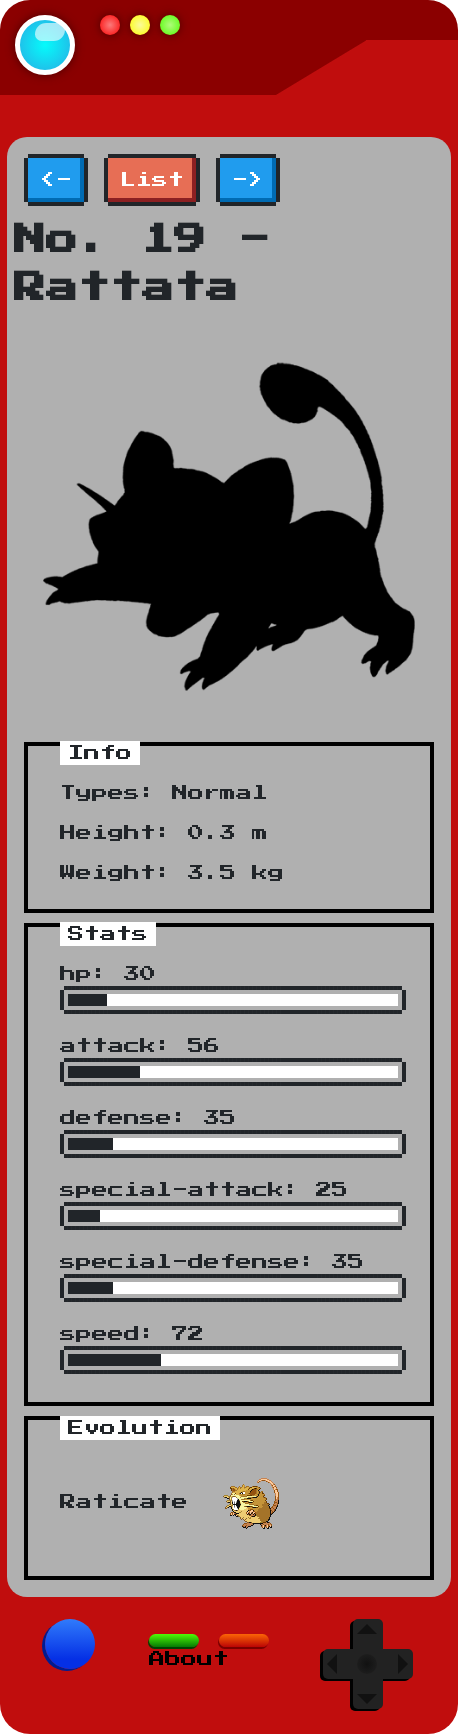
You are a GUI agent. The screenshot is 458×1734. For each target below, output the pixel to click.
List (152, 180)
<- (56, 180)
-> (248, 180)
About (189, 1659)
